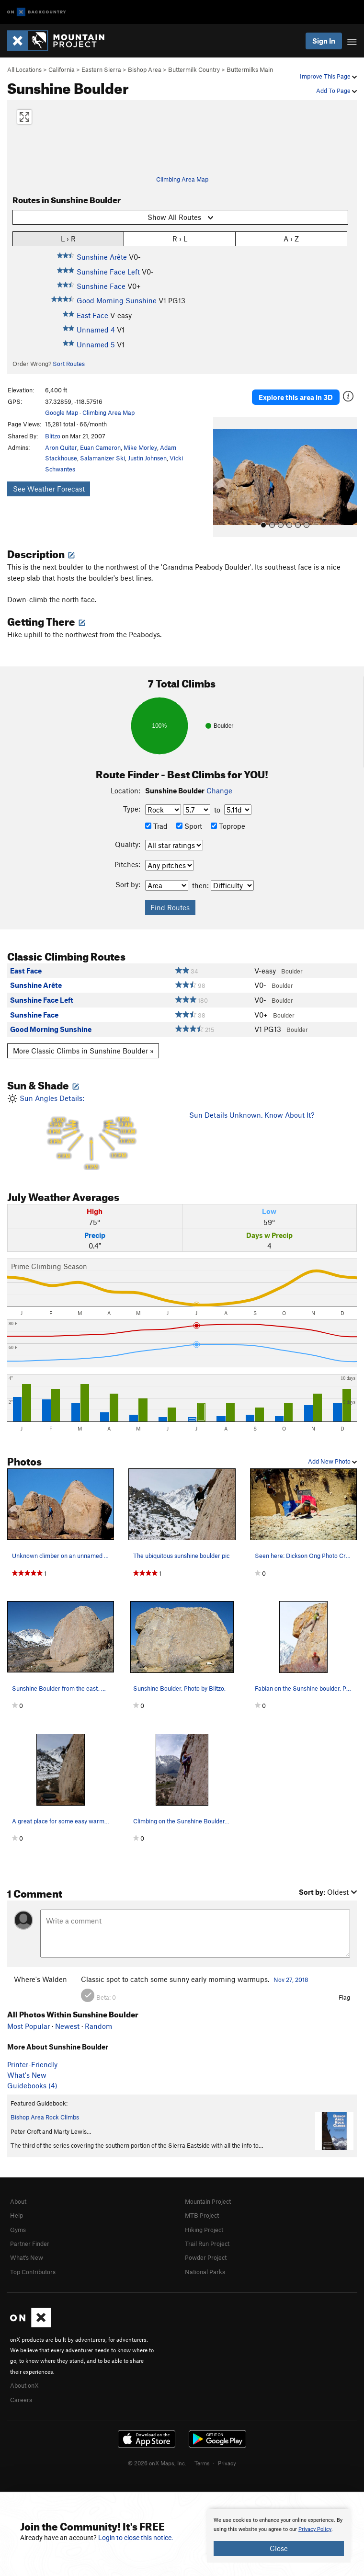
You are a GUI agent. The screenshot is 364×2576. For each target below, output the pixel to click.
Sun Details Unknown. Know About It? (251, 1115)
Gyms (18, 2229)
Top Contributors (33, 2272)
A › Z (291, 238)
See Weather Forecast (49, 488)
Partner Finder (29, 2243)
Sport (189, 826)
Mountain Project (208, 2201)
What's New (26, 2075)
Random (98, 2026)
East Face (92, 315)
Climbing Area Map (182, 179)
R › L (179, 238)
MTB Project (202, 2215)
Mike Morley (140, 447)
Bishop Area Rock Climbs (45, 2117)
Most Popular (28, 2026)
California (61, 69)
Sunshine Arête (102, 256)
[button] (222, 477)
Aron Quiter (61, 447)
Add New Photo (332, 1461)
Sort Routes (69, 363)
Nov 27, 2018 (290, 1979)
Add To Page (336, 90)
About (18, 2201)
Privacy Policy (314, 2529)
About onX (24, 2385)
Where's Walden (40, 1979)
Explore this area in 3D (296, 397)
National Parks (205, 2272)
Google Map (61, 412)
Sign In (323, 40)
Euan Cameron (100, 447)
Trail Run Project (207, 2243)
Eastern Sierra (101, 69)
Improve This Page (328, 76)
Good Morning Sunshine (117, 300)
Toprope (228, 826)
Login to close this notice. (135, 2538)
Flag (344, 1997)
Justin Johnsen (147, 458)
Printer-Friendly (32, 2064)
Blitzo (52, 436)
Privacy (227, 2463)
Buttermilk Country (194, 69)
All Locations (24, 69)
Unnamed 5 (96, 344)
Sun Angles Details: (91, 1132)
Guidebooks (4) (32, 2085)
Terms (202, 2463)
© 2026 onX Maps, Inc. (157, 2463)
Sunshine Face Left (108, 271)
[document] (279, 2536)
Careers (21, 2400)
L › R (68, 238)
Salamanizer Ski (102, 458)
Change (219, 790)
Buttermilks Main (250, 69)
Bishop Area (144, 69)
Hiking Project (204, 2229)
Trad (156, 826)
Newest (67, 2026)
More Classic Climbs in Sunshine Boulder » (83, 1050)
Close (279, 2548)
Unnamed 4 (96, 329)
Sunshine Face (101, 286)
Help (16, 2215)
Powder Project (206, 2257)
